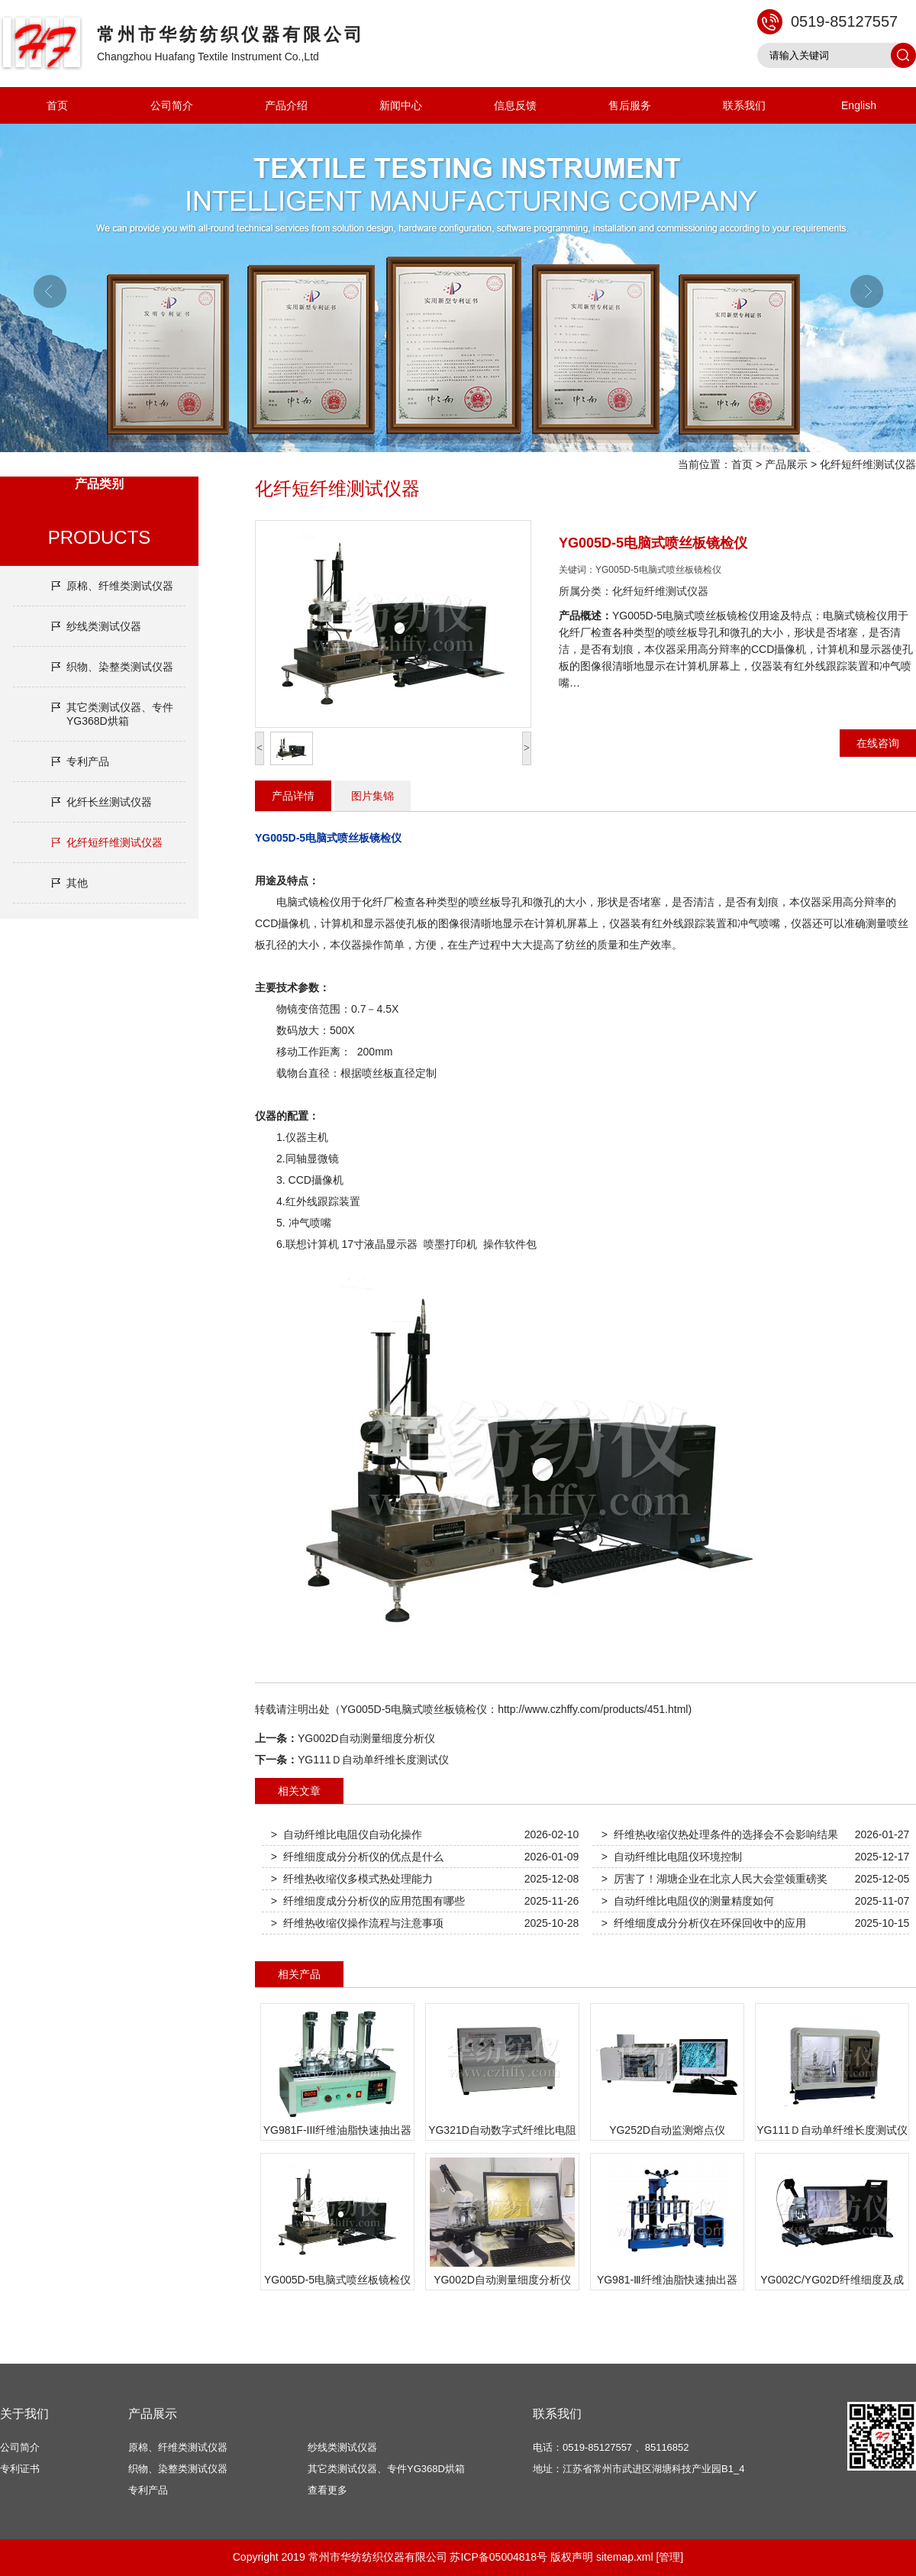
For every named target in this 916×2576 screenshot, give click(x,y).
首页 (57, 105)
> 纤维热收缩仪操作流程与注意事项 (357, 1923)
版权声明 (571, 2557)
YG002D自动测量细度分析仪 (366, 1738)
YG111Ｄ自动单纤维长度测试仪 (373, 1759)
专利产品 (87, 761)
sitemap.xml (624, 2557)
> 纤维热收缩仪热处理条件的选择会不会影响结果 (720, 1834)
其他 (77, 883)
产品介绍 (286, 105)
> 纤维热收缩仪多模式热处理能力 (352, 1879)
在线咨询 (877, 743)
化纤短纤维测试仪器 (868, 464)
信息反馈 (515, 105)
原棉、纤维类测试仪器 (119, 586)
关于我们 (24, 2413)
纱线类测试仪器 (103, 626)
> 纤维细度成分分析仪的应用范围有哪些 (368, 1901)
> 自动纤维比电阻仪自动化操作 (346, 1834)
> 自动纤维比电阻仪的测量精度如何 (688, 1901)
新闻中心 (400, 105)
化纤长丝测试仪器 (109, 802)
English (858, 105)
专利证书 (20, 2468)
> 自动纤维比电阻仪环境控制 (672, 1856)
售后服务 (629, 105)
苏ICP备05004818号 (498, 2557)
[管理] (669, 2557)
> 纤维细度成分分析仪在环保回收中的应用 (704, 1923)
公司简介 (171, 105)
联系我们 (744, 105)
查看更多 (327, 2490)
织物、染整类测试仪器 (119, 667)
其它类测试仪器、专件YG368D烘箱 (119, 714)
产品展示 (786, 464)
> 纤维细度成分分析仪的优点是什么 (357, 1856)
